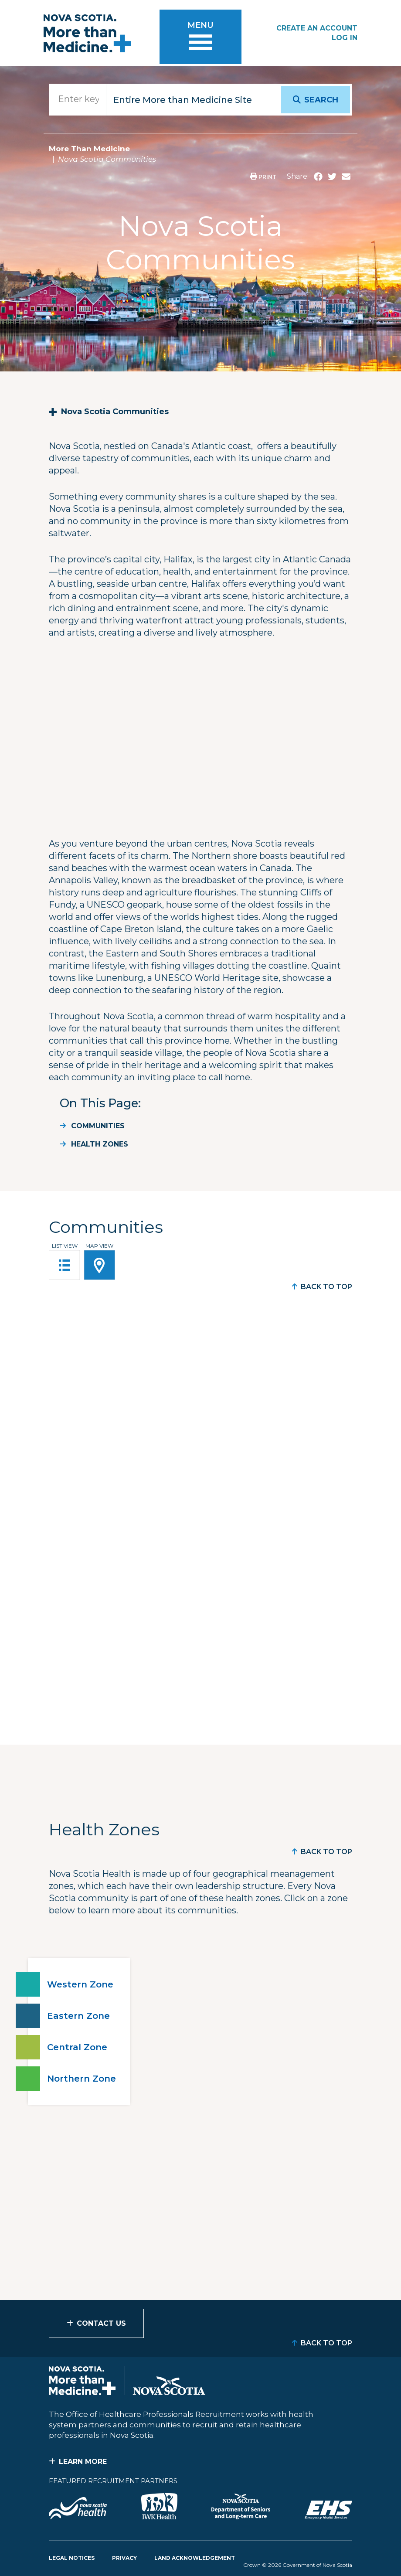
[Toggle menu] (200, 39)
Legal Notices (72, 2558)
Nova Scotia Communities (115, 411)
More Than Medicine (89, 148)
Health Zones (99, 1144)
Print (263, 177)
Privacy (124, 2558)
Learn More (83, 2461)
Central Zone (77, 2047)
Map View (99, 1245)
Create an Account (316, 28)
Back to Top (326, 1287)
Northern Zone (81, 2078)
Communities (98, 1126)
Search (321, 100)
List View (65, 1245)
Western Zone (80, 1984)
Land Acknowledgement (194, 2558)
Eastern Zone (78, 2016)
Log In (344, 38)
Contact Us (101, 2323)
